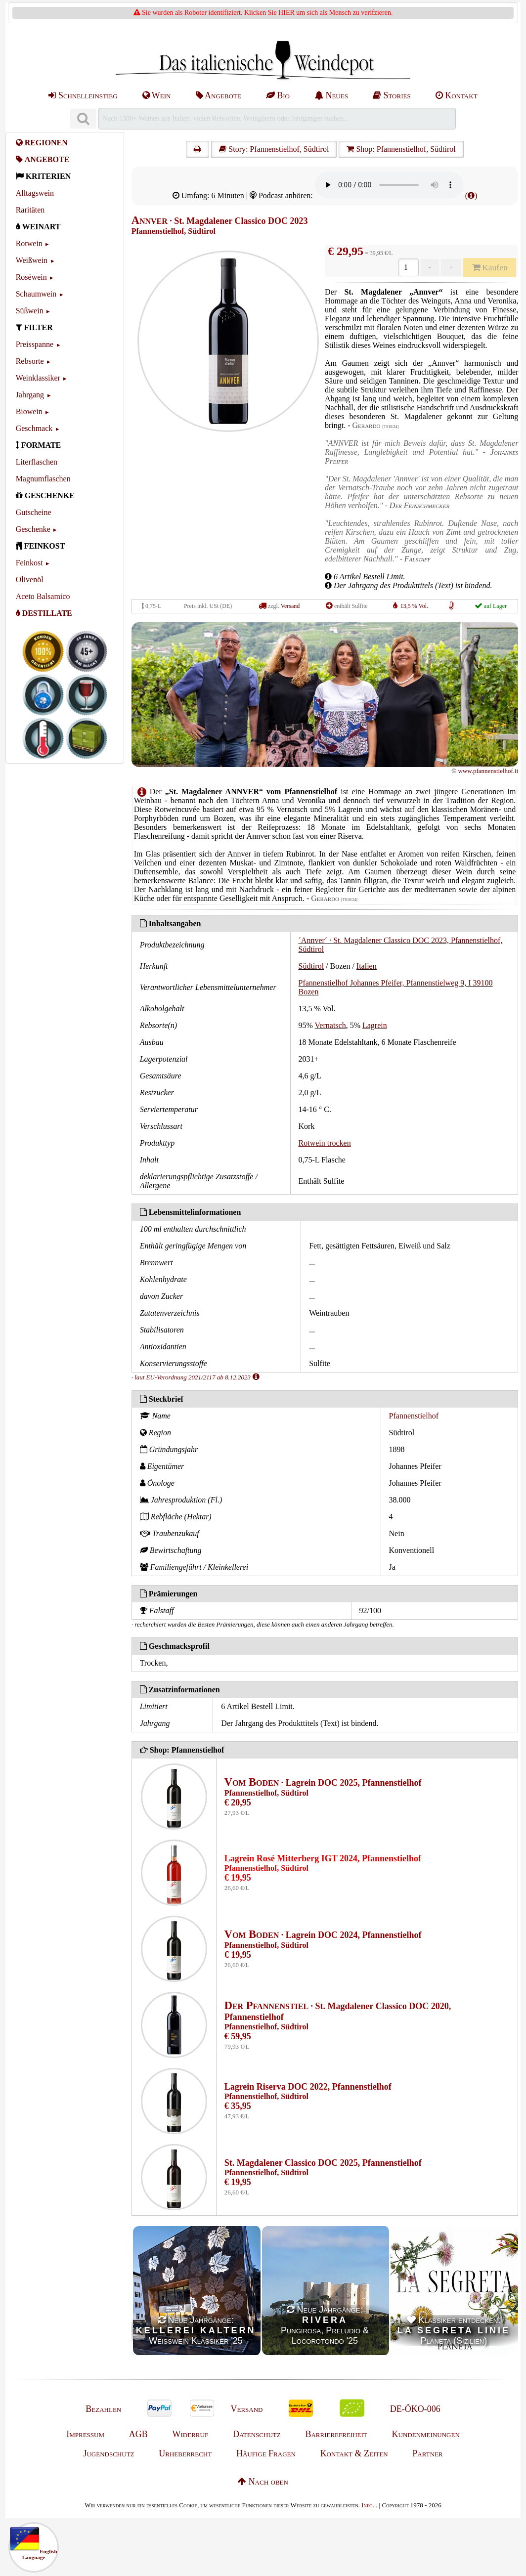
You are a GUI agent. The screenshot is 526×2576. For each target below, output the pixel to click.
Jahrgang (30, 394)
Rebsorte (30, 361)
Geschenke (33, 529)
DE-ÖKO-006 (415, 2409)
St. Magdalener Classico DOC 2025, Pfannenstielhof (323, 2163)
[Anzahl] (408, 267)
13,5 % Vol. (414, 605)
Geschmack (34, 428)
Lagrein (374, 1025)
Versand (290, 605)
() (471, 195)
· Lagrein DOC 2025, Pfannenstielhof (323, 1783)
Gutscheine (33, 512)
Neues (331, 95)
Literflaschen (36, 462)
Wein (156, 95)
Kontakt (457, 95)
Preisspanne (34, 344)
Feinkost (29, 562)
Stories (392, 95)
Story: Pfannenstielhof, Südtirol (274, 149)
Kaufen (490, 267)
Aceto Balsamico (43, 596)
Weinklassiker (38, 378)
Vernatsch (330, 1025)
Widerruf (191, 2434)
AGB (138, 2434)
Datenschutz (257, 2434)
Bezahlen (103, 2409)
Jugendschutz (108, 2453)
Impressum (85, 2434)
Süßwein (30, 310)
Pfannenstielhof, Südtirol (174, 231)
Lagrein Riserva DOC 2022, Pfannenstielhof (308, 2087)
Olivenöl (30, 579)
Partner (427, 2453)
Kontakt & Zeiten (354, 2453)
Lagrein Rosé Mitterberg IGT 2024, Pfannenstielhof (322, 1858)
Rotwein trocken (325, 1143)
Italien (366, 966)
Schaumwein (36, 294)
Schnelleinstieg (82, 95)
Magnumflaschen (43, 478)
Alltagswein (35, 193)
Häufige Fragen (266, 2453)
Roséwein (31, 277)
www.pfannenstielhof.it (488, 770)
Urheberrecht (185, 2453)
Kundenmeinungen (426, 2434)
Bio (278, 95)
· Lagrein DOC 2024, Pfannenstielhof (323, 1935)
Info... (369, 2505)
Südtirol (311, 966)
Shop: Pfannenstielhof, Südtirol (401, 149)
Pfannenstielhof (413, 1416)
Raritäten (30, 210)
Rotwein (29, 243)
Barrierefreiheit (336, 2434)
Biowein (29, 411)
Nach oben (263, 2482)
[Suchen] (83, 119)
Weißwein (31, 260)
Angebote (218, 95)
